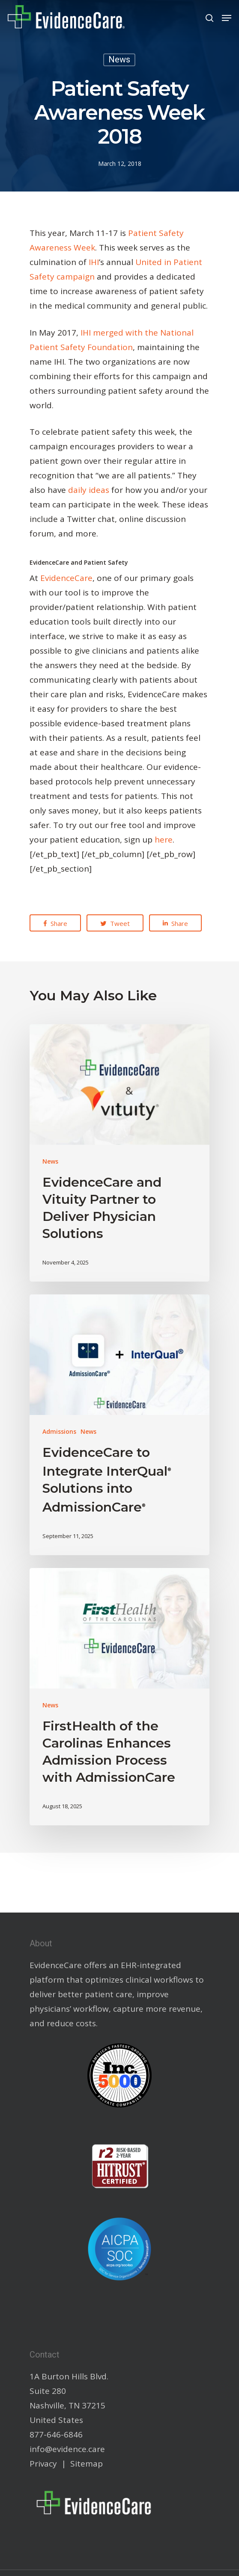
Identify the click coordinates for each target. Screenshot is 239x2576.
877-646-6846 (56, 2434)
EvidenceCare (66, 578)
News (119, 59)
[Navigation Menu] (226, 18)
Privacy (43, 2463)
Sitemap (86, 2463)
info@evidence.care (67, 2449)
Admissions (59, 1431)
